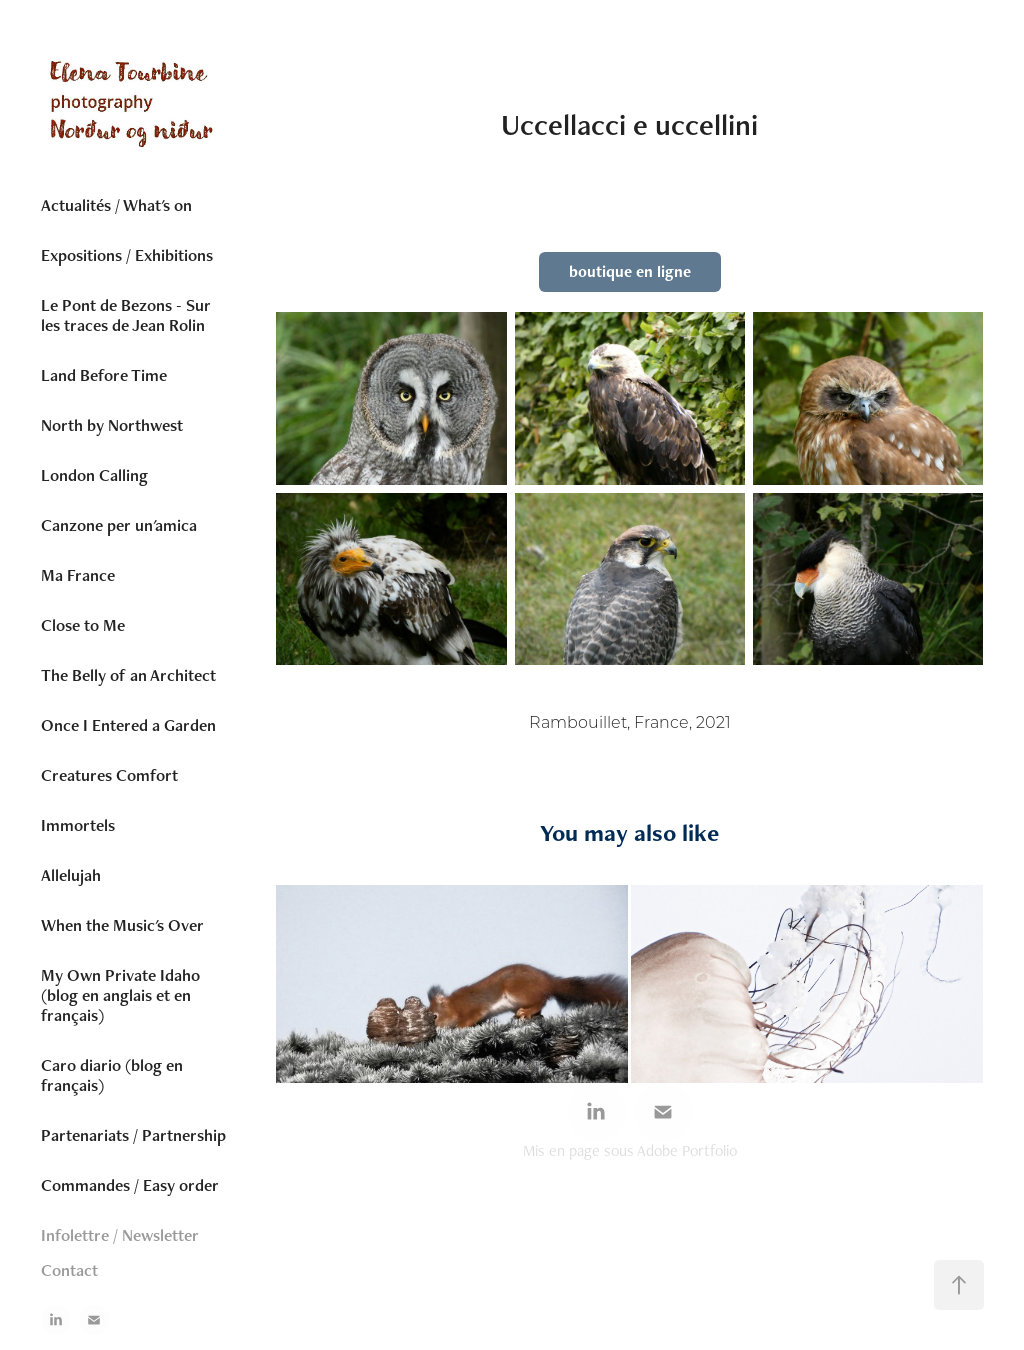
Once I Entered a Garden (128, 725)
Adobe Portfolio (687, 1150)
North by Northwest (112, 425)
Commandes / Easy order (130, 1185)
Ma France (78, 575)
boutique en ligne (630, 271)
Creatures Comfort (109, 775)
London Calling (94, 475)
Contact (69, 1270)
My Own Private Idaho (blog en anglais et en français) (120, 995)
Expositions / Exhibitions (127, 255)
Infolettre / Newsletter (120, 1235)
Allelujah (71, 875)
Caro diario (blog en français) (112, 1075)
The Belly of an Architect (128, 675)
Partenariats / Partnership (133, 1135)
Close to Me (83, 625)
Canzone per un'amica (119, 525)
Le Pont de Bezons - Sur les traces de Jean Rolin (126, 315)
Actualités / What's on (116, 205)
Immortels (78, 825)
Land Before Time (104, 375)
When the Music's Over (122, 925)
